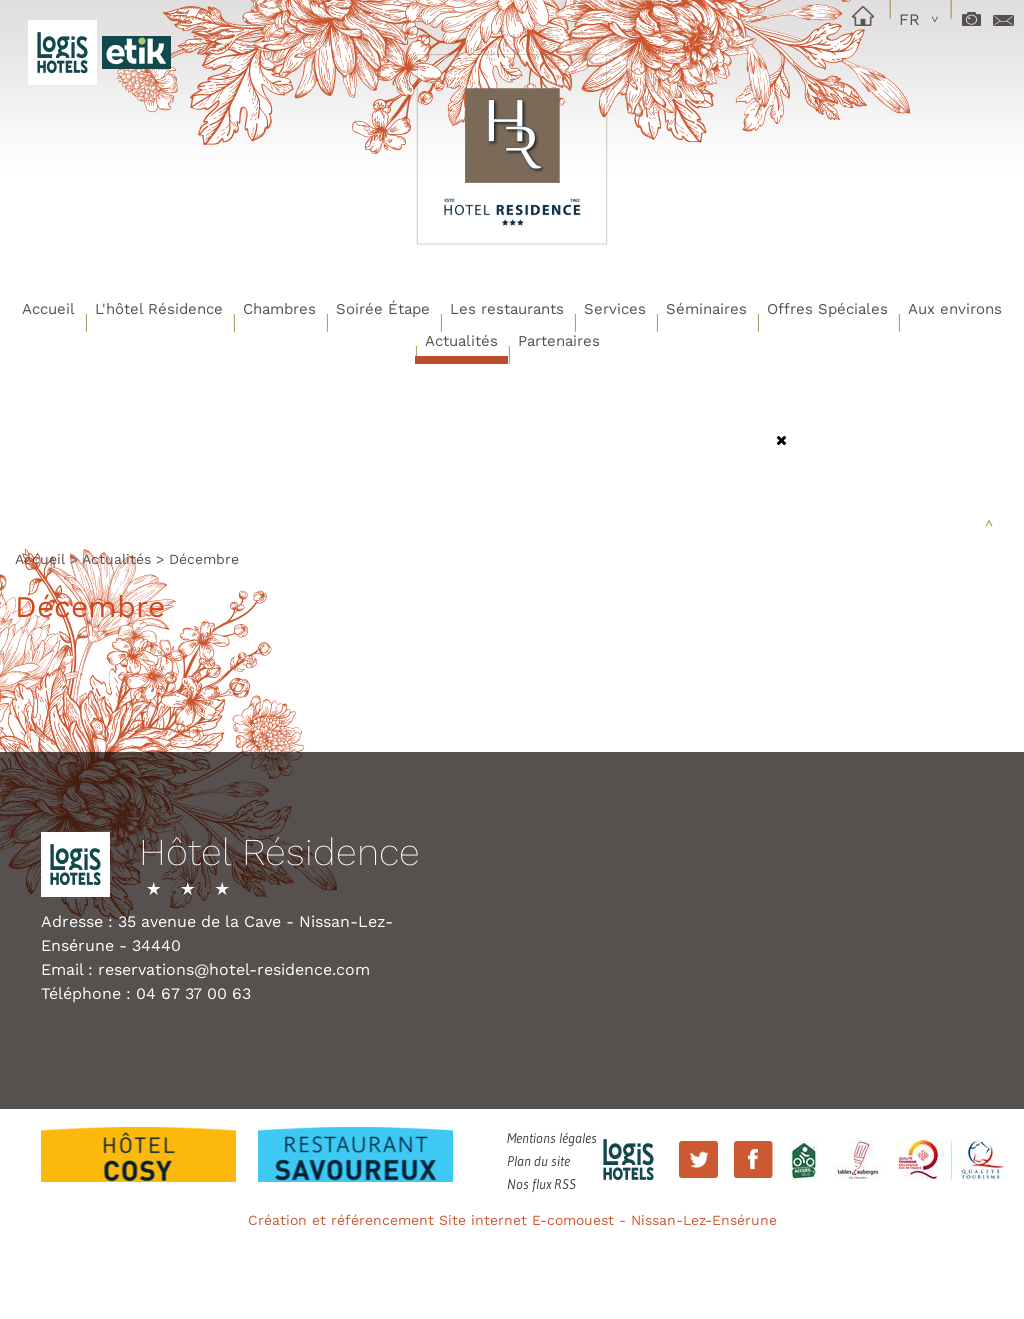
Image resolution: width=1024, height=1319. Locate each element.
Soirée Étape (383, 309)
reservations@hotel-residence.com (234, 969)
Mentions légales (552, 1138)
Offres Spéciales (827, 309)
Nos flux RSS (541, 1184)
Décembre (204, 559)
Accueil (48, 309)
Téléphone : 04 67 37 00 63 (146, 993)
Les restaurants (507, 309)
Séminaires (706, 309)
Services (615, 309)
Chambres (279, 309)
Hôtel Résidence (279, 853)
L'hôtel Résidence (159, 309)
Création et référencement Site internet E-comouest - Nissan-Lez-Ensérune (512, 1220)
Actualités (461, 341)
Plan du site (538, 1161)
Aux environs (955, 309)
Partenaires (559, 341)
